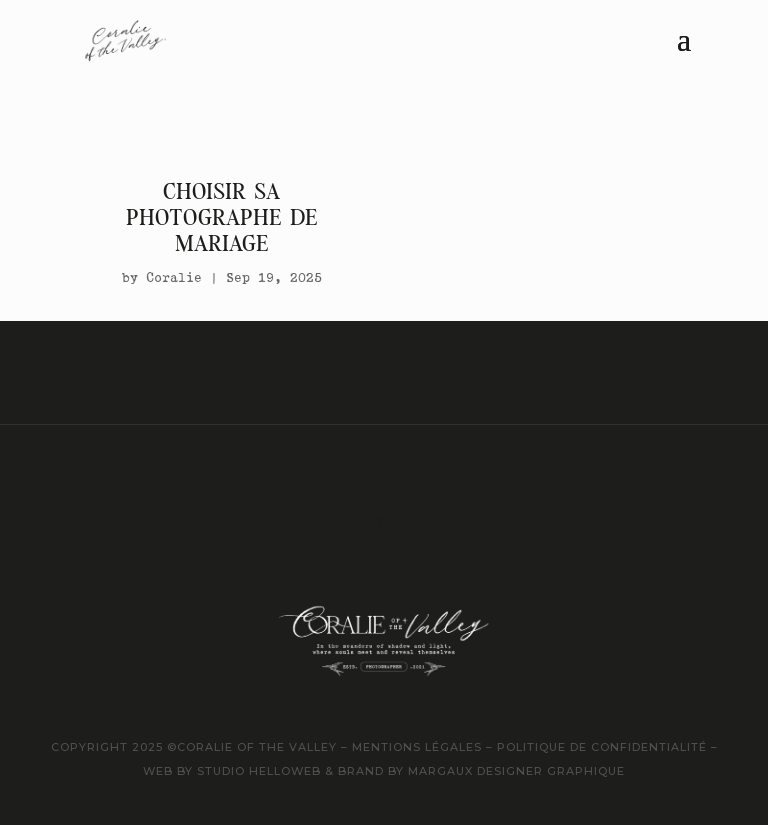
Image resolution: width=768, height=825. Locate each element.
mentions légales (415, 747)
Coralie (174, 277)
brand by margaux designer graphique (481, 771)
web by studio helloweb (232, 771)
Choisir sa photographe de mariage (222, 218)
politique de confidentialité (602, 747)
